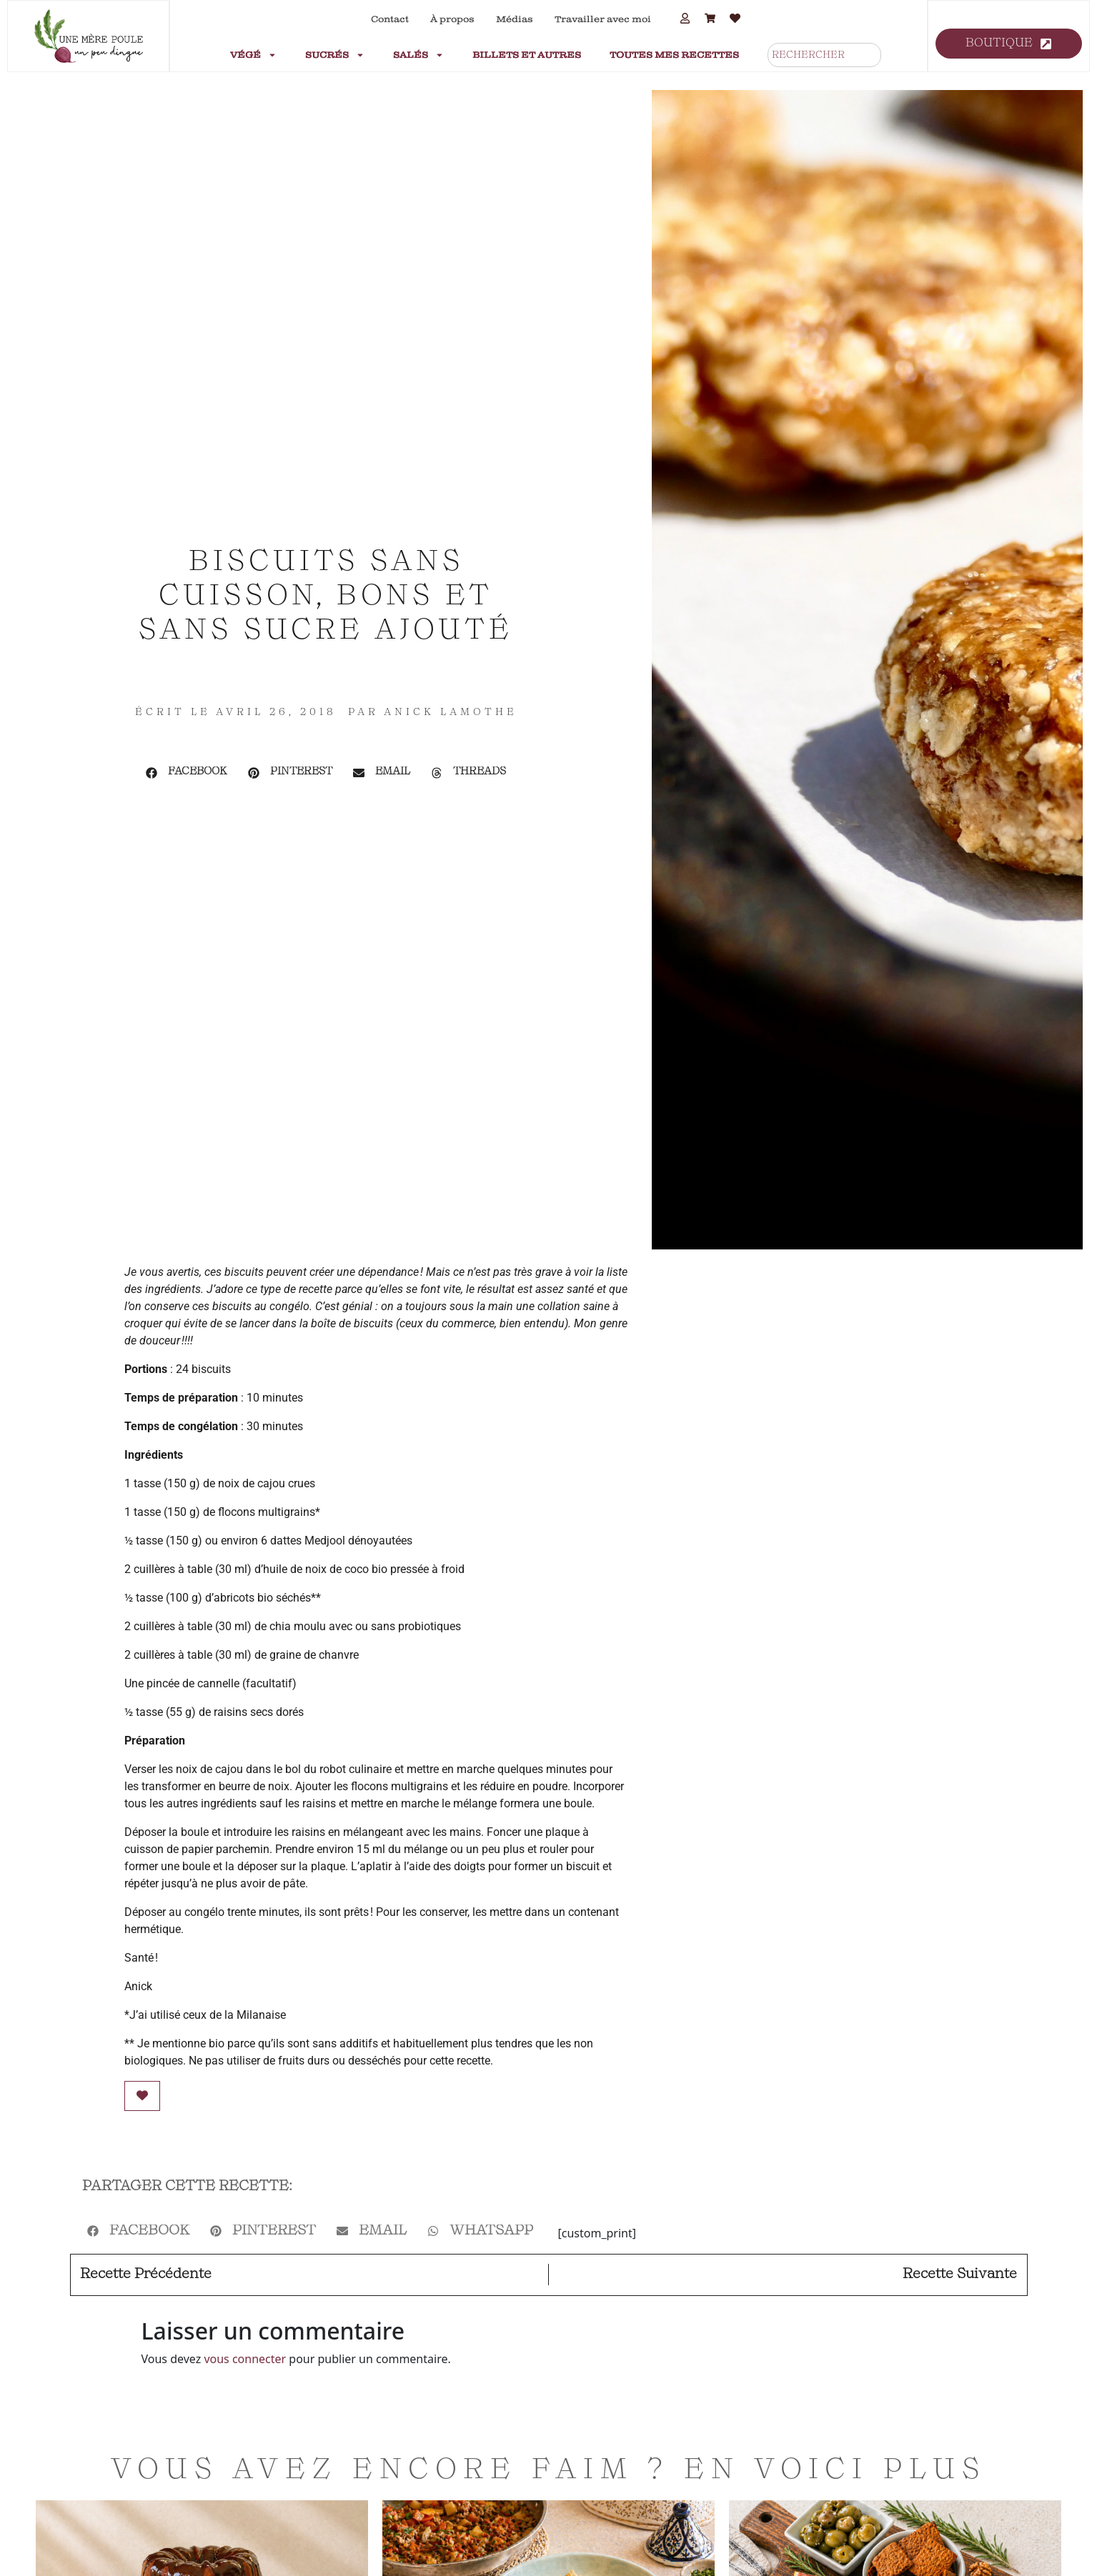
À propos (452, 19)
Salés (418, 55)
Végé (253, 55)
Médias (514, 19)
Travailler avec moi (603, 19)
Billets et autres (526, 55)
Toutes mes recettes (674, 55)
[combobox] (824, 55)
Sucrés (334, 55)
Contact (390, 19)
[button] (187, 773)
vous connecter (245, 2359)
